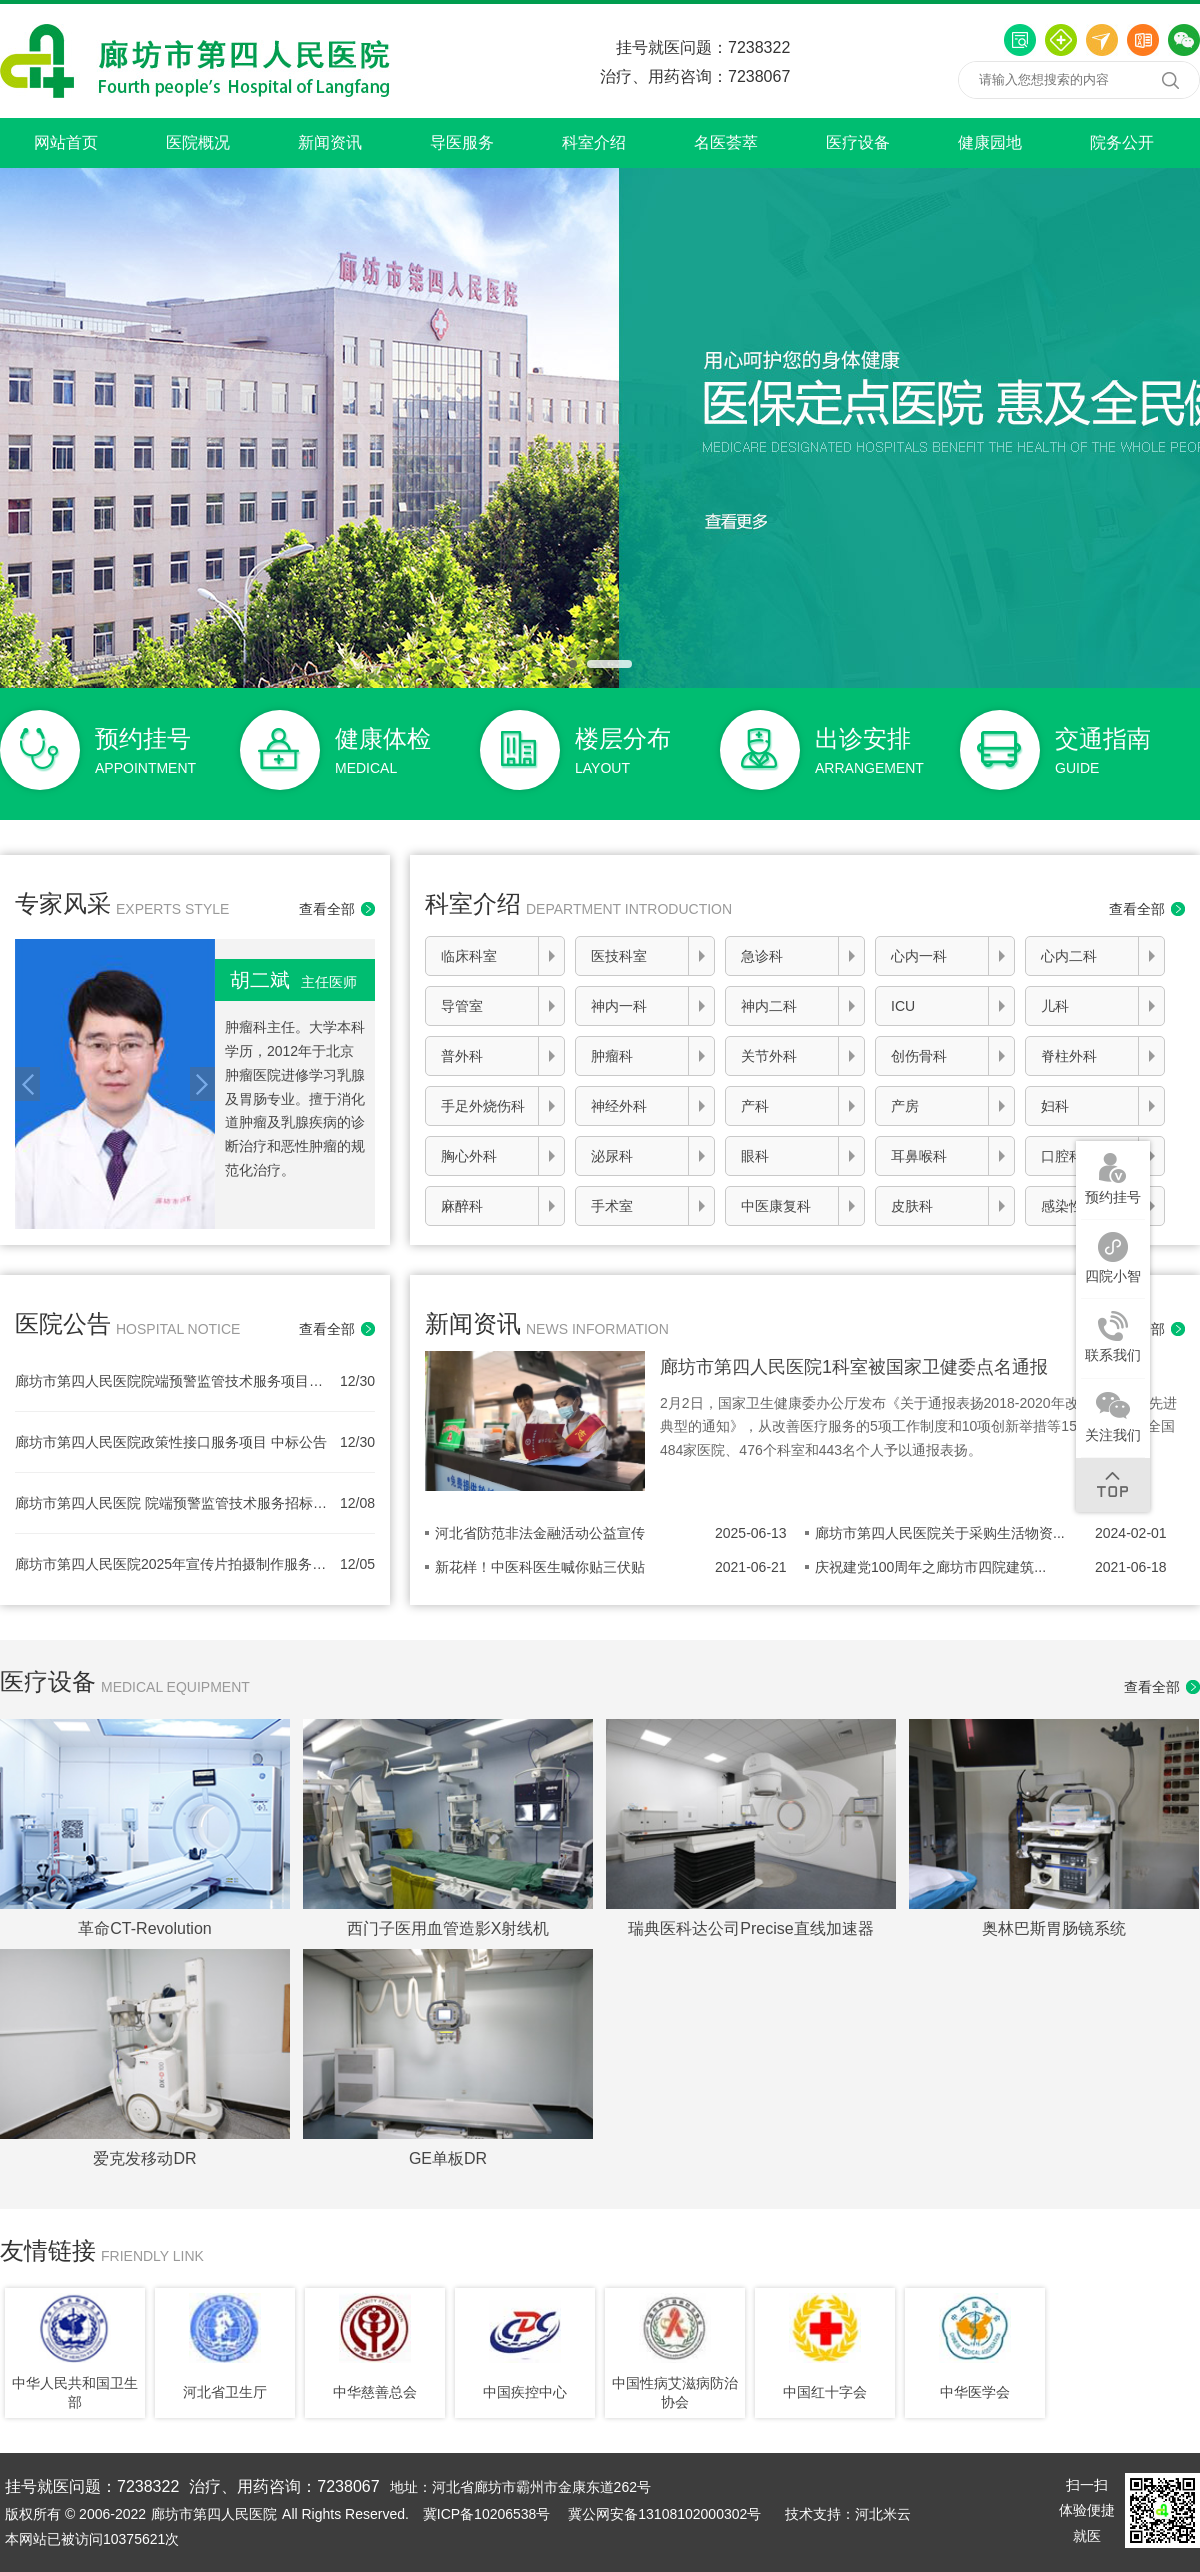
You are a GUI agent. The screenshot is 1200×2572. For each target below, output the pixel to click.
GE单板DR (448, 2158)
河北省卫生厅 (225, 2392)
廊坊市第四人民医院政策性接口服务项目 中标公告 (171, 1442)
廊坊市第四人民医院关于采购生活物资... (940, 1533)
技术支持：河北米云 (848, 2514)
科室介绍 (594, 142)
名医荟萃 (726, 142)
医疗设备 (858, 142)
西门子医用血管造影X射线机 (448, 1928)
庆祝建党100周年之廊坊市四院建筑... (930, 1567)
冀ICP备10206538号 (487, 2514)
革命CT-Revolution (144, 1928)
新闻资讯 (330, 142)
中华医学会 (975, 2392)
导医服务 (462, 142)
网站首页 (66, 142)
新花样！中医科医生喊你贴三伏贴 (540, 1567)
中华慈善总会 (375, 2392)
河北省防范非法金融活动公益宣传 (540, 1533)
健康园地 (990, 142)
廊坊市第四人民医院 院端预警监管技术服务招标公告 (172, 1503)
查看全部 (327, 909)
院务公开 (1122, 142)
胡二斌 (293, 980)
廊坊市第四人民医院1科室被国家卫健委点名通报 (854, 1367)
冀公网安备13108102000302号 (664, 2514)
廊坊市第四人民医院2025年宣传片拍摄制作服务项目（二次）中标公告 (172, 1564)
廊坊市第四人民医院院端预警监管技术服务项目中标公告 (172, 1381)
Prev (27, 1084)
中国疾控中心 (525, 2392)
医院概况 (198, 142)
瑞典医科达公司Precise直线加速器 (750, 1928)
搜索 (1170, 80)
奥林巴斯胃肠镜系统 (1054, 1928)
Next (202, 1084)
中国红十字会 (825, 2392)
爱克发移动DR (144, 2158)
